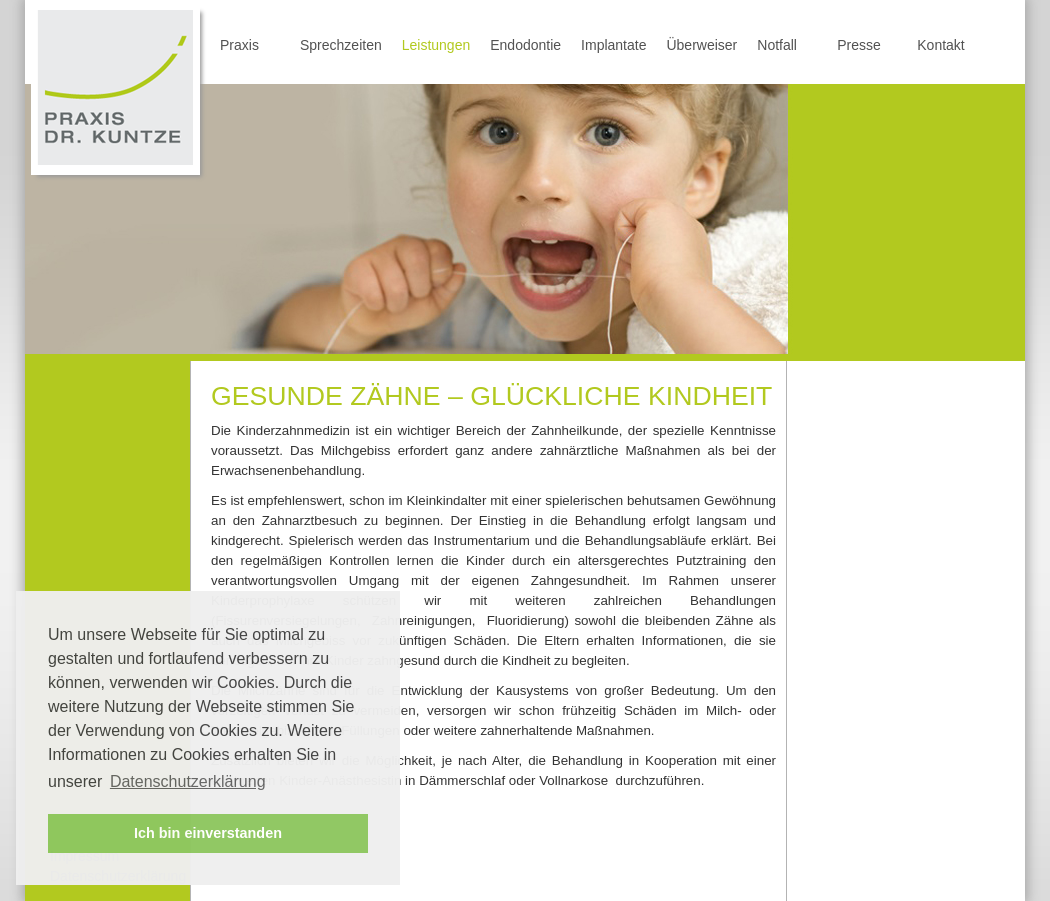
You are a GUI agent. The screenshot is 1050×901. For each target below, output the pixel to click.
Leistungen (436, 45)
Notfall (777, 45)
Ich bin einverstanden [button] (208, 833)
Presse (859, 45)
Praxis (239, 45)
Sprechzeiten (341, 45)
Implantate (613, 45)
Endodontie (525, 45)
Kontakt (940, 45)
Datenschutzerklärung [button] (188, 781)
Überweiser (701, 45)
